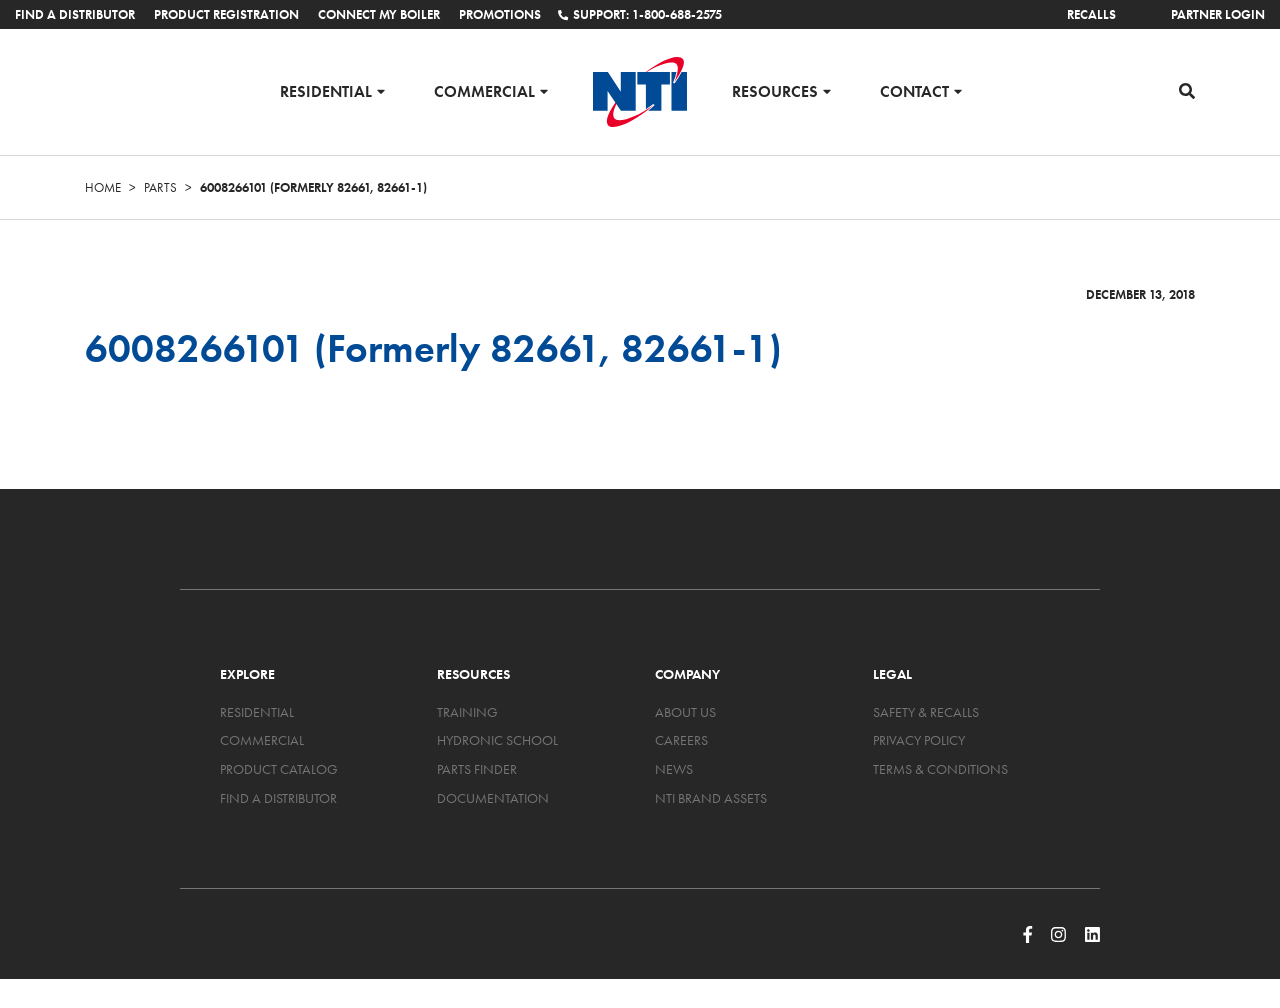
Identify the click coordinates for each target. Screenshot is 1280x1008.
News (674, 769)
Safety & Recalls (926, 712)
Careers (681, 740)
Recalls (1091, 14)
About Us (685, 712)
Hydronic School (497, 740)
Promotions (500, 14)
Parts (160, 187)
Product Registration (226, 14)
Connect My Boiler (379, 14)
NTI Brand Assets (711, 798)
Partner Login (1218, 14)
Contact (914, 90)
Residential (326, 90)
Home (103, 187)
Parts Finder (477, 769)
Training (467, 712)
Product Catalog (279, 769)
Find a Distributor (75, 14)
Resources (775, 90)
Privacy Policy (919, 740)
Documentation (493, 798)
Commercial (484, 90)
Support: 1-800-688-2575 (640, 14)
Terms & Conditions (940, 769)
